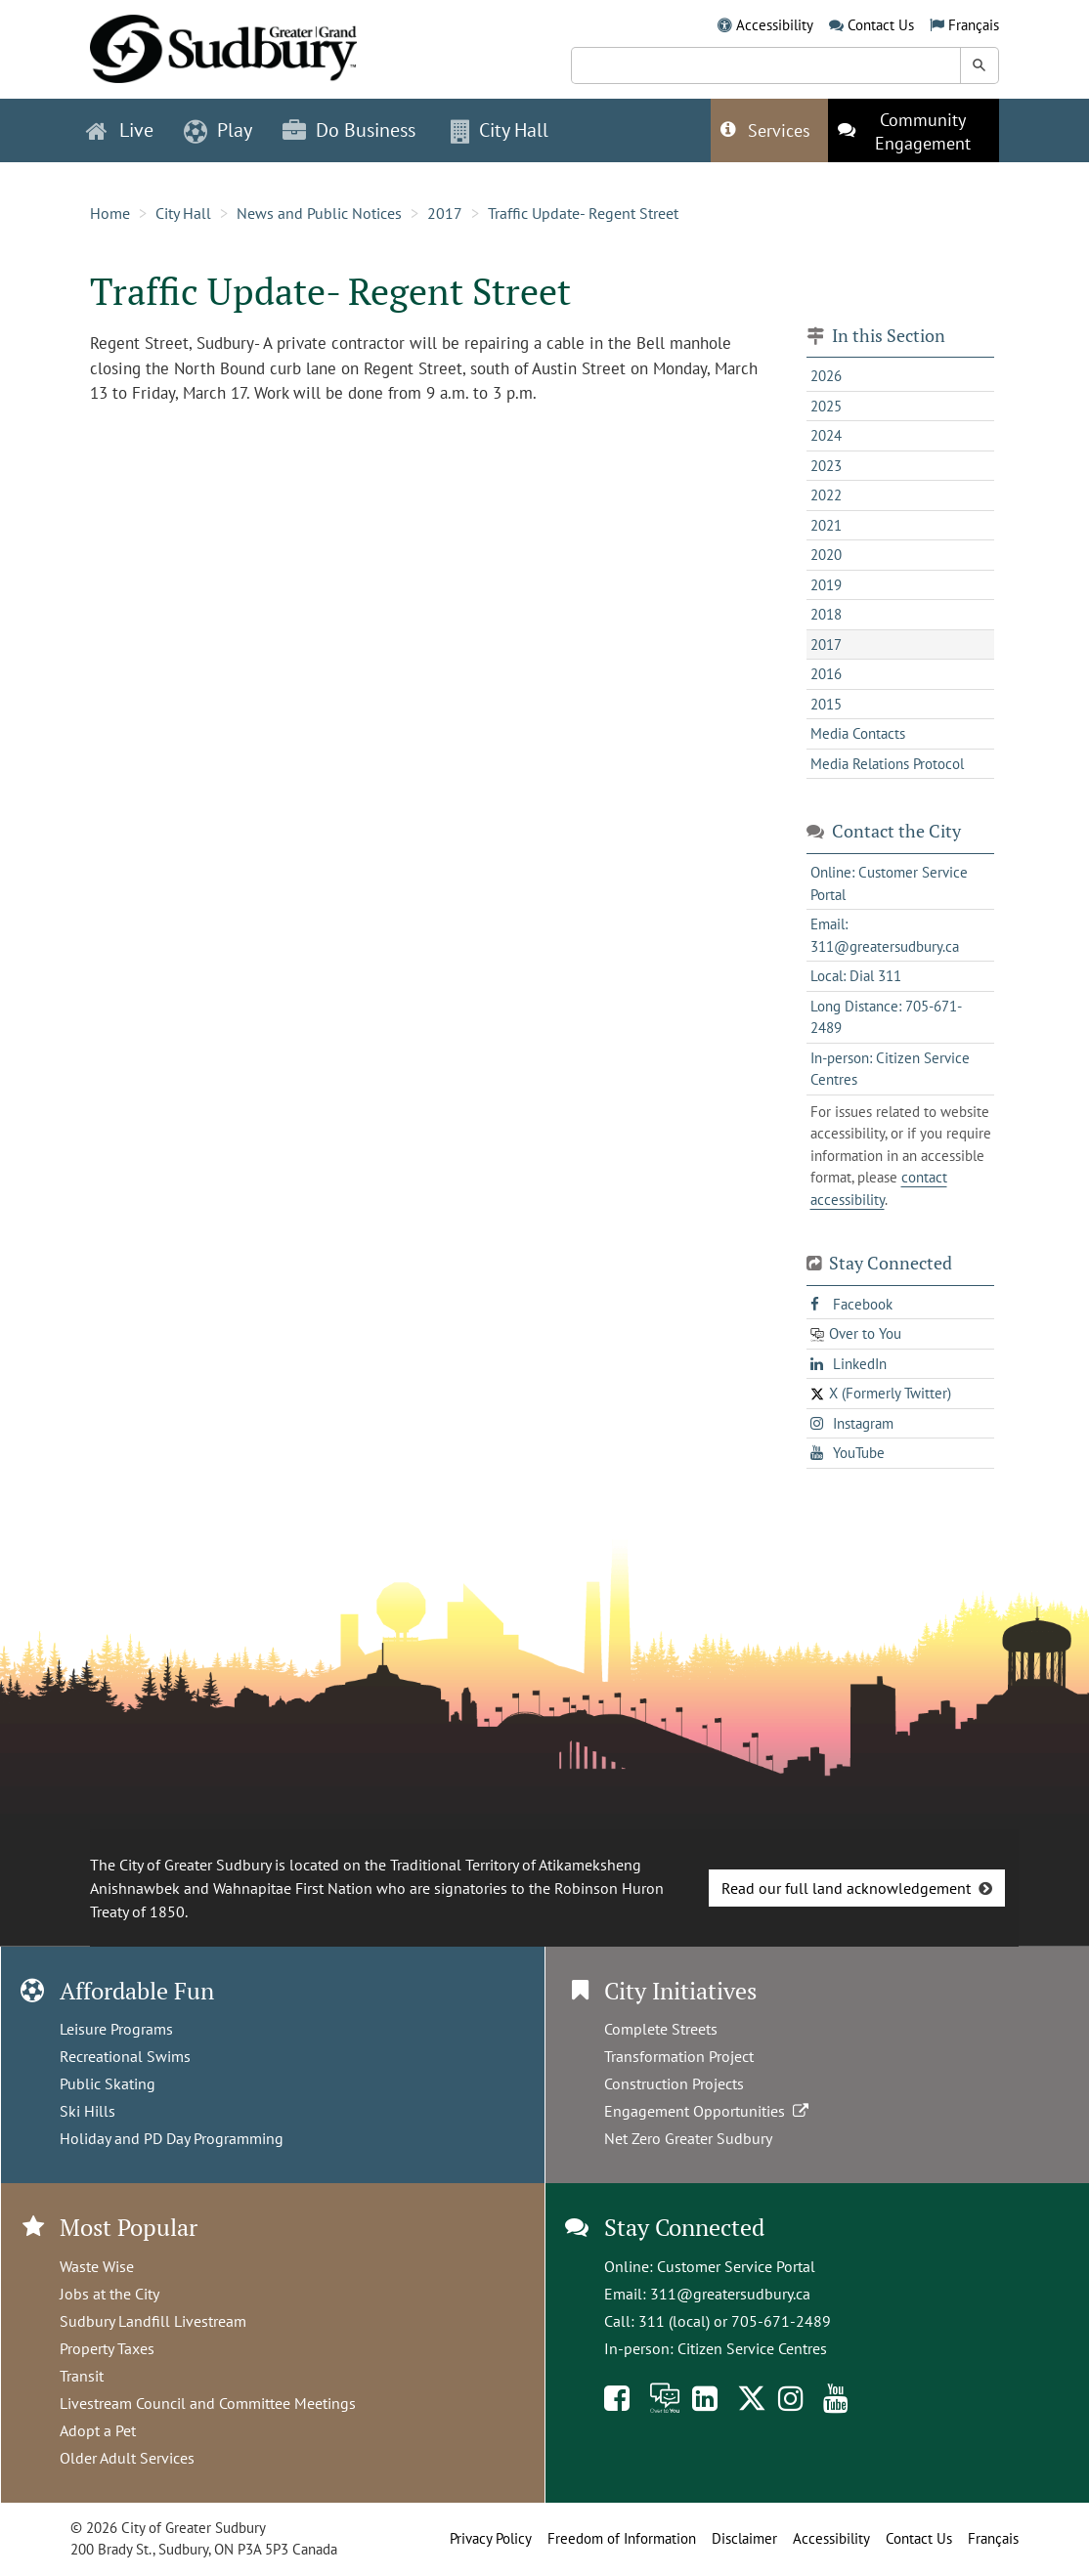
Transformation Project (679, 2056)
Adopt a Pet (98, 2430)
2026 (826, 375)
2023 (826, 465)
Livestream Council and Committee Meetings (208, 2403)
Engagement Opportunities (708, 2111)
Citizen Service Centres (752, 2348)
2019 (826, 585)
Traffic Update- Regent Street (583, 213)
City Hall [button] (499, 130)
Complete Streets (661, 2029)
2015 (826, 704)
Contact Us (881, 25)
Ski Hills (87, 2111)
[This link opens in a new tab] (913, 130)
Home (110, 213)
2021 (826, 525)
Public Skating (107, 2083)
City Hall (183, 213)
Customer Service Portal (736, 2266)
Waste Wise (97, 2266)
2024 (826, 435)
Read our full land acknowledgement (846, 1888)
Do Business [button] (349, 130)
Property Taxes (107, 2348)
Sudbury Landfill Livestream (153, 2321)
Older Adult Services (127, 2458)
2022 (826, 495)
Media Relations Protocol (887, 763)
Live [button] (119, 130)
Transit (82, 2375)
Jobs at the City (109, 2293)
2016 (826, 674)
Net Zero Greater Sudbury (688, 2138)
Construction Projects (674, 2083)
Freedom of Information (621, 2538)
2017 (444, 213)
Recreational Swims (125, 2056)
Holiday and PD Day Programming (171, 2138)
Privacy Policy (491, 2538)
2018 (826, 614)
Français (973, 25)
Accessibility (774, 25)
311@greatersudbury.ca (730, 2293)
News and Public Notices (319, 213)
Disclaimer (744, 2538)
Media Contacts (857, 733)
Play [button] (218, 130)
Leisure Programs (116, 2029)
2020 (826, 554)
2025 (826, 406)
